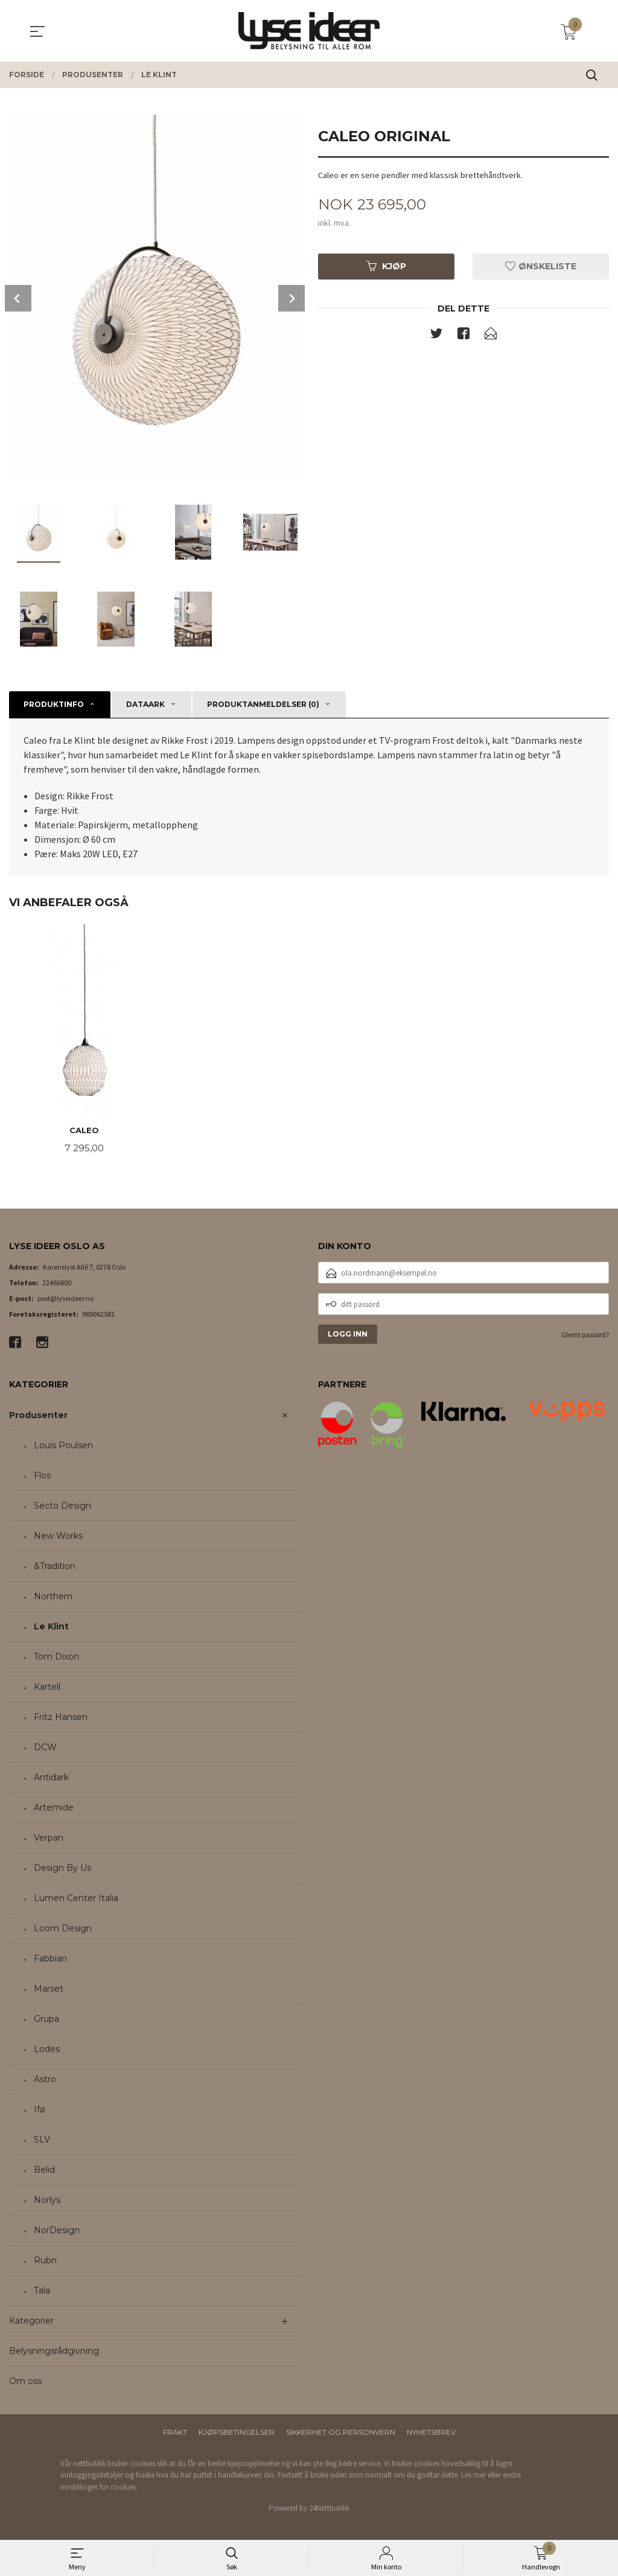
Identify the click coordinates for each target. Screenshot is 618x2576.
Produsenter (38, 1416)
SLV (42, 2140)
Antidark (51, 1778)
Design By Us (62, 1869)
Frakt (175, 2433)
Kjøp (386, 266)
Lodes (47, 2050)
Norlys (47, 2201)
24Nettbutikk (329, 2509)
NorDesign (57, 2231)
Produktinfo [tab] (54, 704)
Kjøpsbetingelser (237, 2433)
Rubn (45, 2261)
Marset (48, 1989)
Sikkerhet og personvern (340, 2433)
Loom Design (63, 1929)
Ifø (39, 2110)
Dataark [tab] (145, 704)
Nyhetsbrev (431, 2433)
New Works (58, 1537)
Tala (42, 2291)
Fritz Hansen (61, 1718)
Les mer (473, 2476)
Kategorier (31, 2321)
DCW (45, 1748)
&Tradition (54, 1567)
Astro (45, 2080)
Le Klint (51, 1627)
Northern (53, 1597)
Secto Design (62, 1506)
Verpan (48, 1838)
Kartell (47, 1688)
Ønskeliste (540, 266)
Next (291, 298)
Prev (18, 298)
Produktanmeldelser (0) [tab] (263, 704)
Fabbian (50, 1959)
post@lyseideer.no (65, 1299)
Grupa (46, 2020)
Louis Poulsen (63, 1446)
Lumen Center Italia (76, 1899)
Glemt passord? (585, 1335)
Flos (42, 1476)
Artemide (54, 1808)
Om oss (25, 2382)
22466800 (56, 1283)
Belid (44, 2170)
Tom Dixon (56, 1657)
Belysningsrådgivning (54, 2352)
